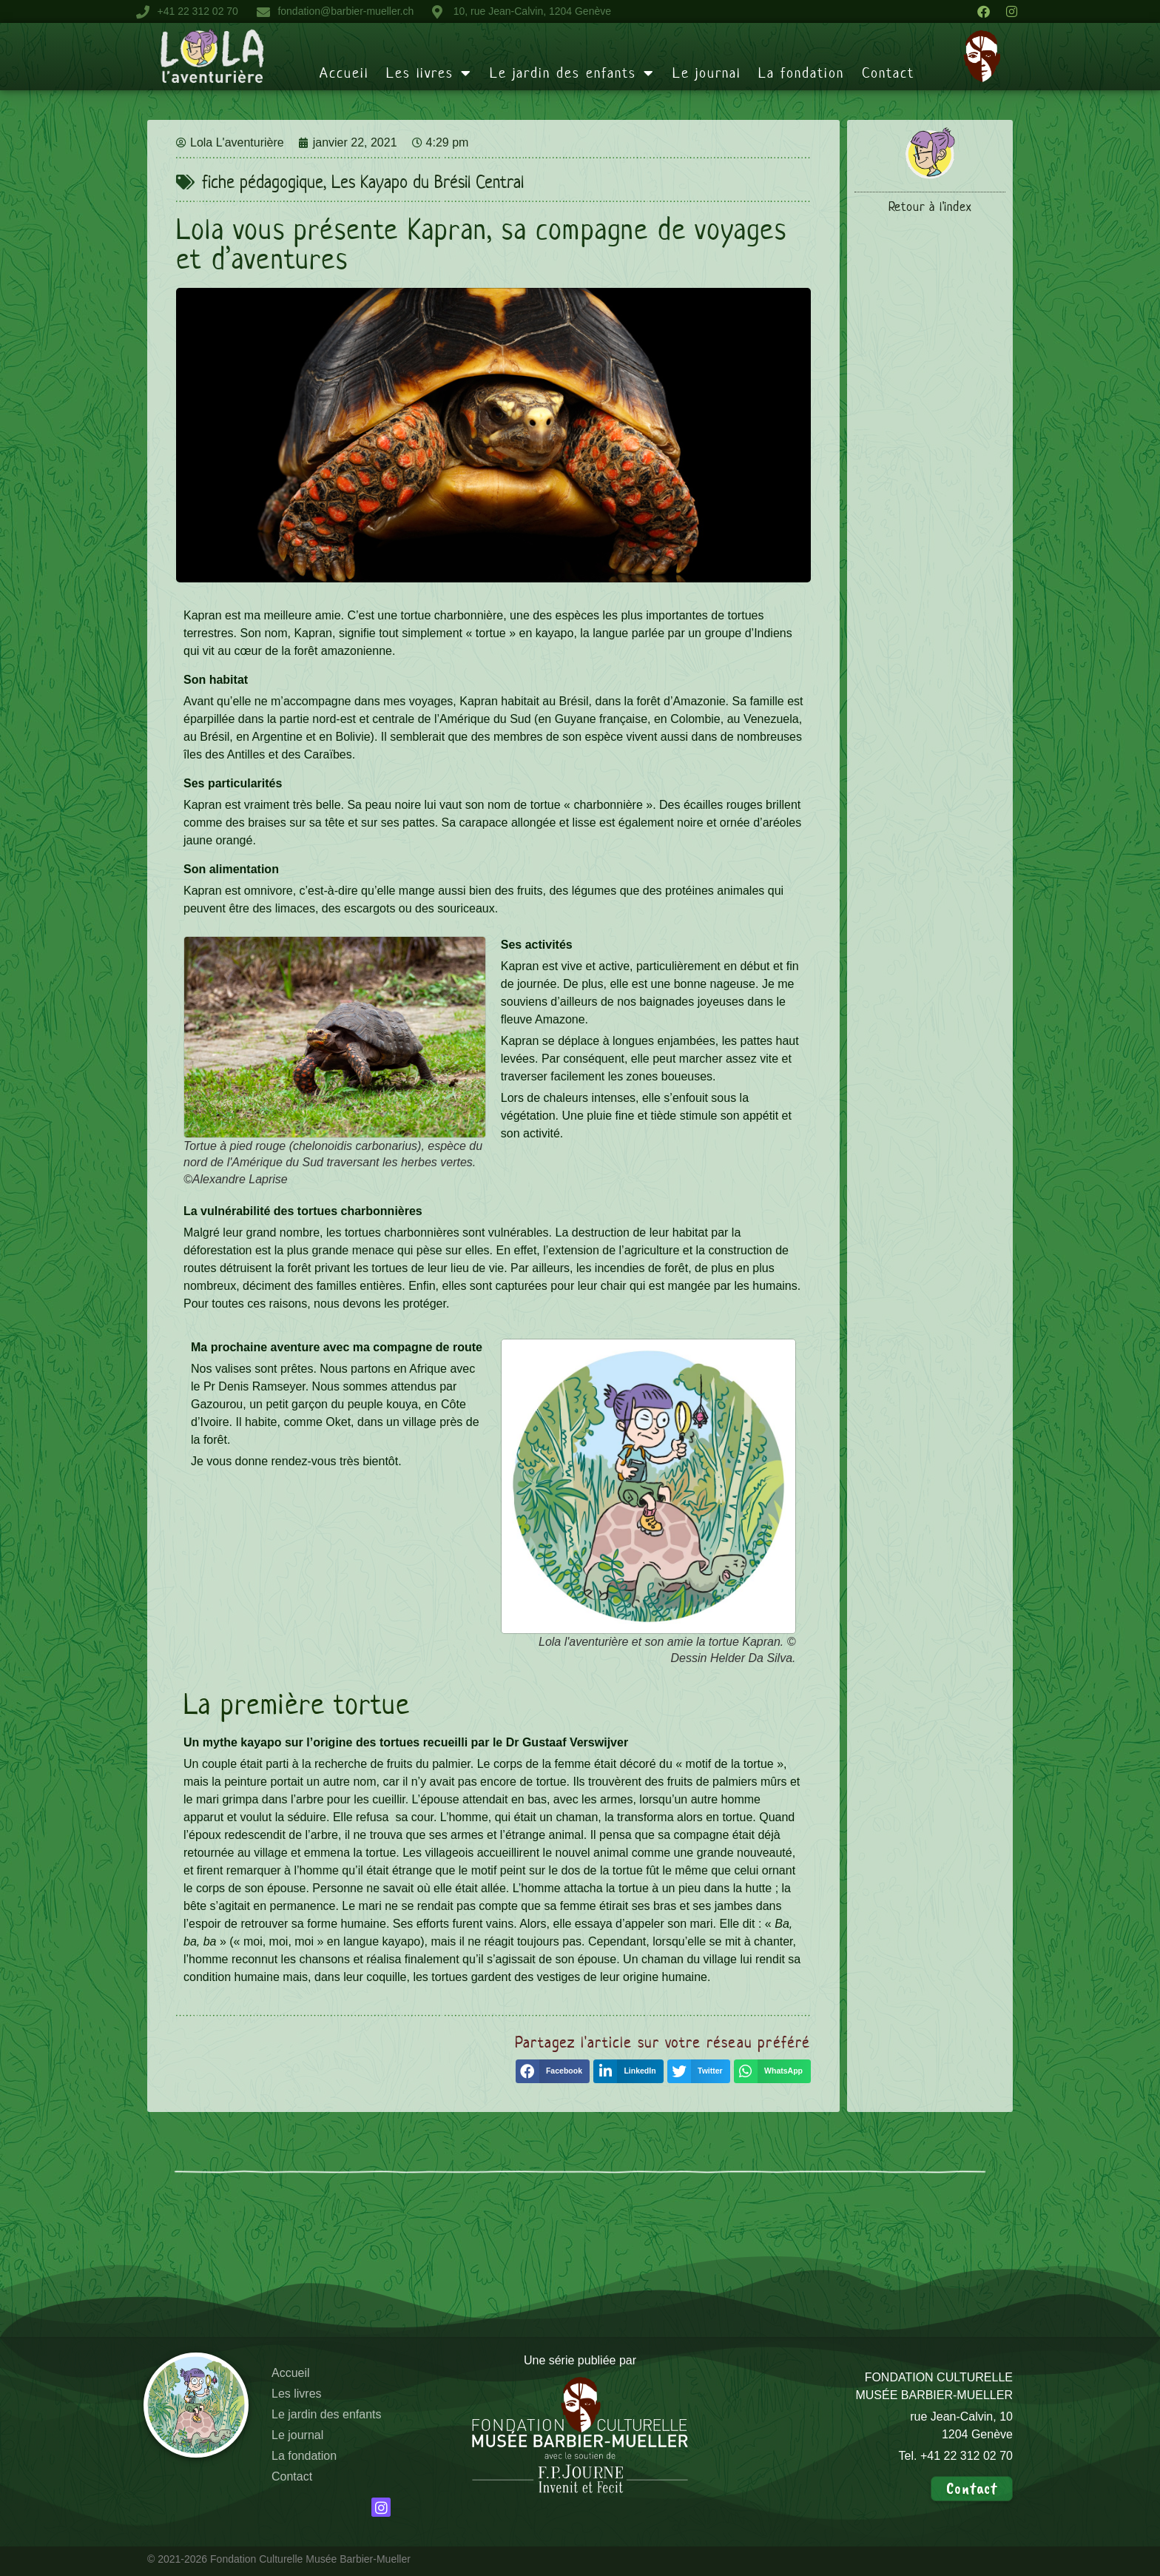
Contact (888, 73)
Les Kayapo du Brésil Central (427, 181)
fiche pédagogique (262, 181)
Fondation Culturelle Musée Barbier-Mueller (310, 2559)
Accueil (344, 73)
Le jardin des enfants (572, 73)
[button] (553, 2071)
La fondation (801, 73)
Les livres (429, 73)
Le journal (706, 73)
